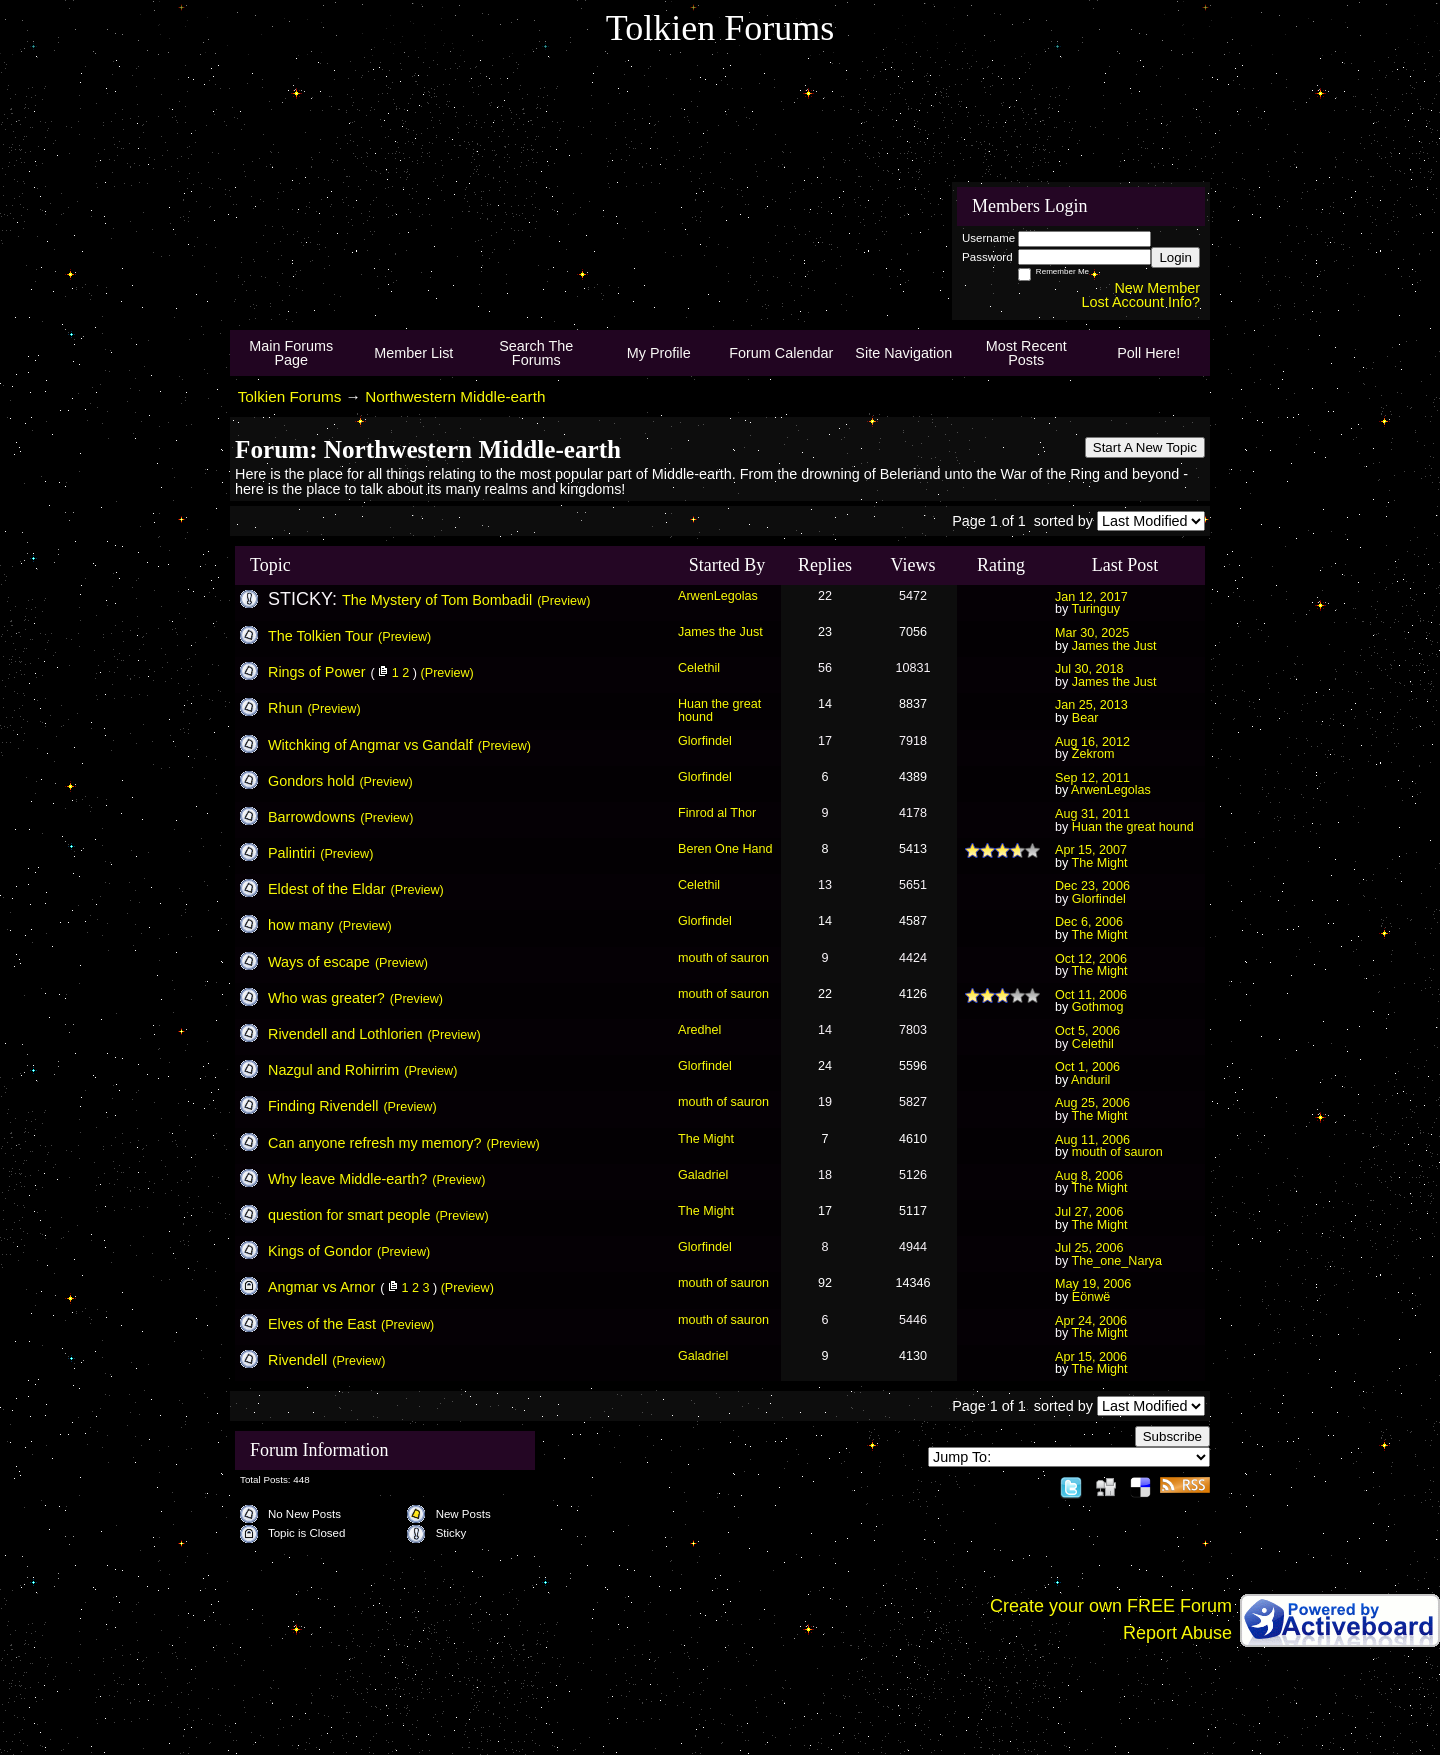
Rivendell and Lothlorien (345, 1034)
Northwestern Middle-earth (455, 396)
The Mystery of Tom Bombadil (437, 600)
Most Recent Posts (1026, 353)
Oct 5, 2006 (1087, 1031)
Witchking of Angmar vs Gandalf (370, 745)
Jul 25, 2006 (1089, 1248)
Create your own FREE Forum (1111, 1606)
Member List (413, 353)
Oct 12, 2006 (1091, 959)
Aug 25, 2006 (1092, 1103)
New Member (1157, 288)
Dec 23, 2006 (1092, 886)
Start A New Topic (1145, 447)
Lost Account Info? (1141, 302)
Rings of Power (317, 672)
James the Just (720, 632)
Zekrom (1093, 754)
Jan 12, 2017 (1091, 597)
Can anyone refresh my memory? (375, 1143)
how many (301, 925)
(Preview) (563, 601)
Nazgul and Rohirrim (333, 1070)
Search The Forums (536, 353)
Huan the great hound (719, 710)
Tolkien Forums (290, 396)
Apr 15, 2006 (1091, 1357)
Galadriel (703, 1175)
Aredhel (699, 1030)
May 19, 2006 (1093, 1284)
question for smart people (349, 1215)
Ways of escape (319, 962)
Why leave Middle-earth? (347, 1179)
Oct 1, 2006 (1087, 1067)
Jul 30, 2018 (1089, 669)
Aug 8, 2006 (1089, 1176)
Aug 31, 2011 (1092, 814)
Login (1175, 257)
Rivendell (297, 1360)
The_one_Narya (1117, 1261)
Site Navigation (903, 353)
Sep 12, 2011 (1092, 778)
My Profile (659, 353)
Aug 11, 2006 (1092, 1140)
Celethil (699, 668)
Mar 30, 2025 (1092, 633)
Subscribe (1172, 1436)
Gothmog (1098, 1007)
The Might (1100, 863)
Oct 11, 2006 (1091, 995)
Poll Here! (1148, 353)
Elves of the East (322, 1324)
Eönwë (1091, 1297)
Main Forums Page (291, 353)
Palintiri (291, 853)
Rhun (285, 708)
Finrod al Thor (717, 813)
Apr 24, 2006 (1091, 1321)
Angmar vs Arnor (321, 1287)
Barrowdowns (311, 817)
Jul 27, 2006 (1089, 1212)
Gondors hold (311, 781)
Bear (1085, 718)
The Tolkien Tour (320, 636)
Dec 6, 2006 (1089, 922)
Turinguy (1096, 609)
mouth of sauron (723, 958)
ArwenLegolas (718, 596)
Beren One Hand (725, 849)
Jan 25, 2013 (1091, 705)
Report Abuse (1177, 1633)
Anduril (1090, 1080)
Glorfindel (705, 741)
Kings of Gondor (320, 1251)
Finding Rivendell (323, 1106)
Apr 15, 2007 (1091, 850)
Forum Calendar (781, 353)
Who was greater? (326, 998)
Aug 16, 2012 (1092, 742)
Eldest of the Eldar (327, 889)
